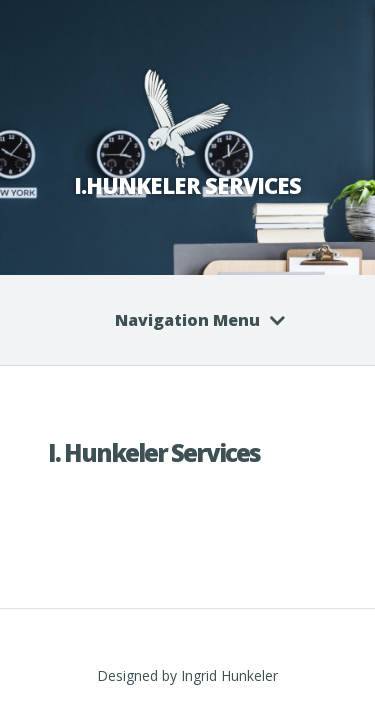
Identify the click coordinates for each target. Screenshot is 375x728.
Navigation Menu (187, 320)
